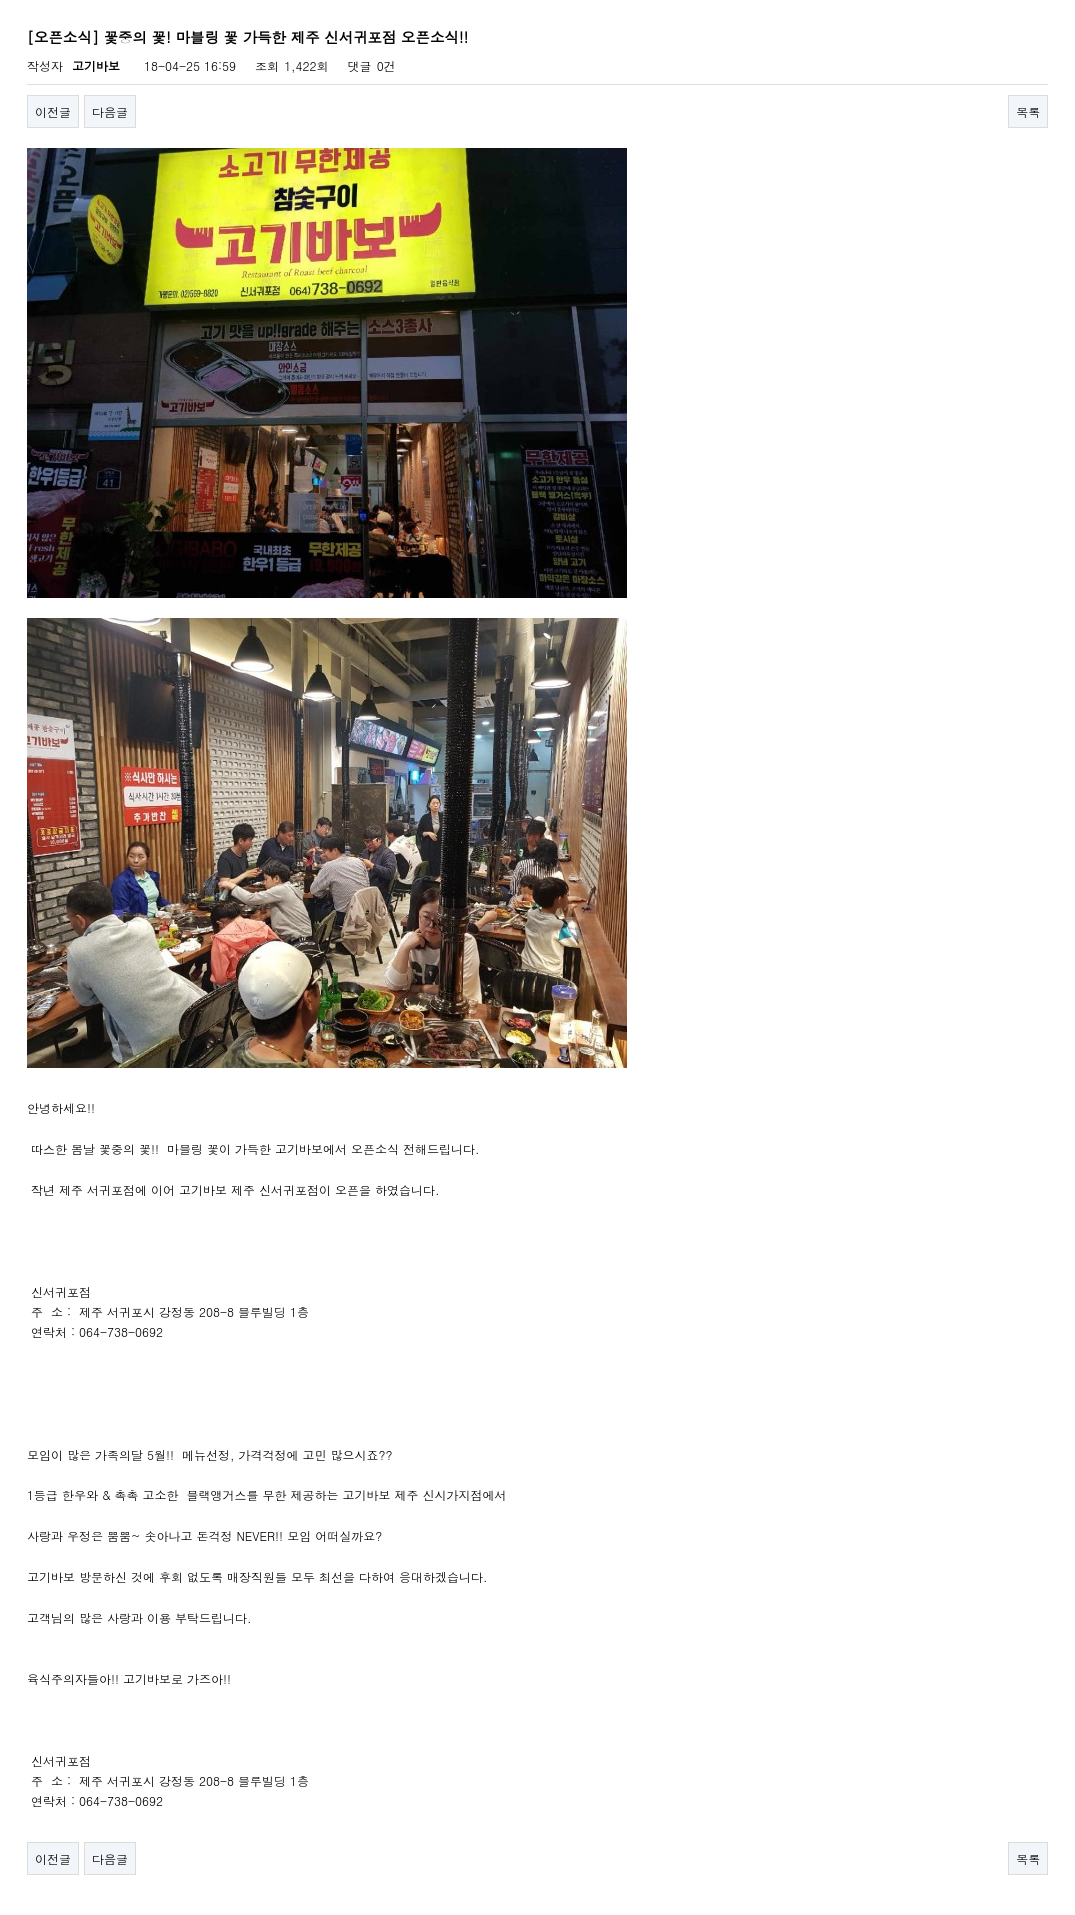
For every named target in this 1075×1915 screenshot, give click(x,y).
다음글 (110, 111)
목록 (1028, 111)
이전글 (53, 111)
